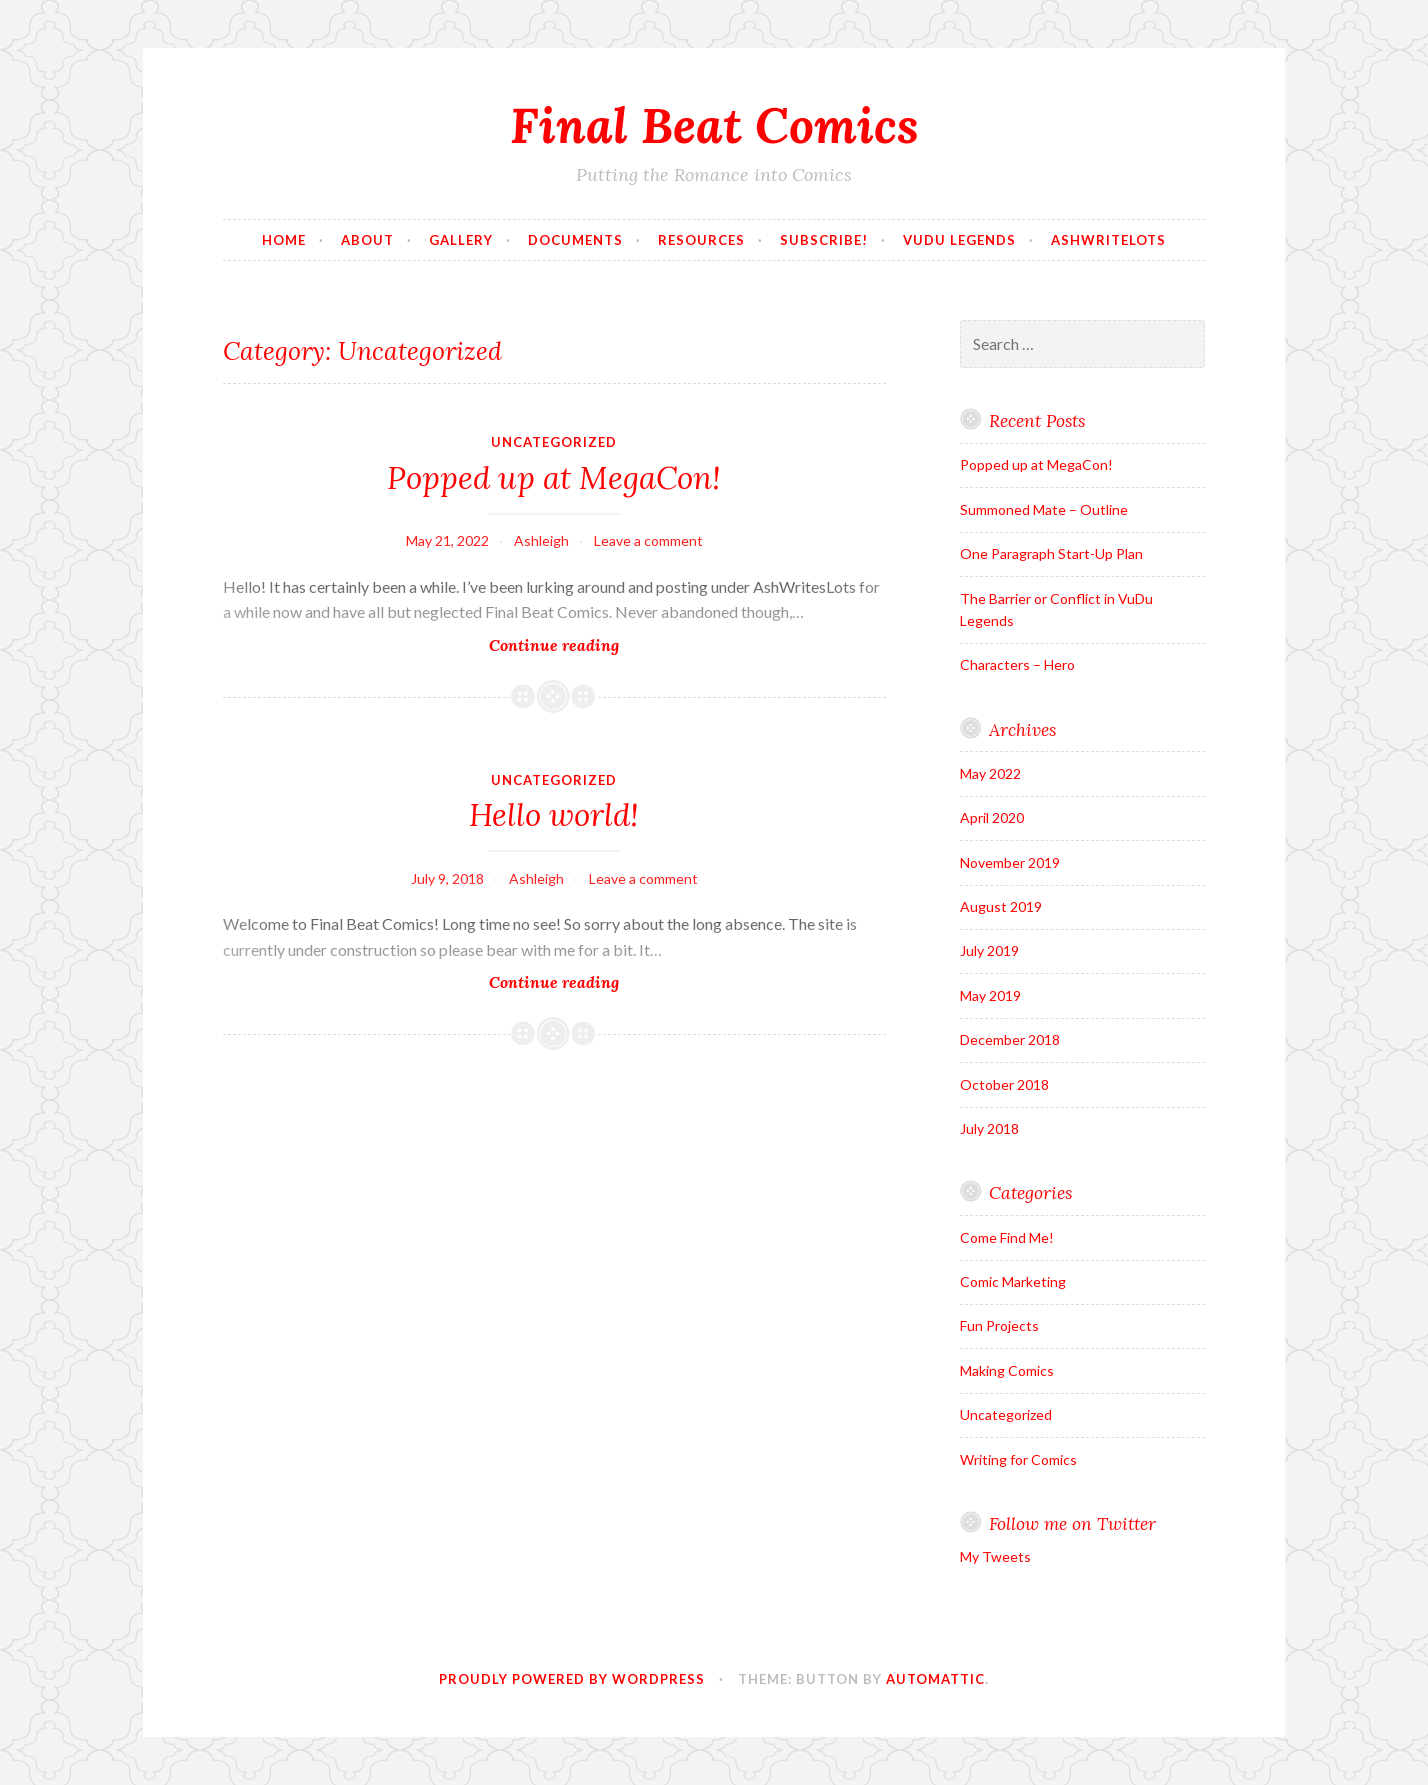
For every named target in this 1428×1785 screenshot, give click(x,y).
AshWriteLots (1108, 240)
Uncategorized (554, 442)
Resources (701, 240)
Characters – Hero (1017, 664)
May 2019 (990, 995)
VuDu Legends (959, 240)
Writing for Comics (1018, 1459)
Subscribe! (824, 240)
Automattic (935, 1679)
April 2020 (992, 817)
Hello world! (554, 815)
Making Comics (1007, 1370)
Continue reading (590, 644)
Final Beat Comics (714, 125)
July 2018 (989, 1128)
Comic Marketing (1013, 1281)
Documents (575, 240)
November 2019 (1010, 862)
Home (284, 240)
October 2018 (1004, 1084)
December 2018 (1010, 1039)
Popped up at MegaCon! (554, 478)
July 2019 (989, 950)
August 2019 (1001, 906)
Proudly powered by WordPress (572, 1679)
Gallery (461, 240)
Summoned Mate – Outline (1044, 509)
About (367, 240)
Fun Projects (999, 1325)
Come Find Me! (1007, 1237)
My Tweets (995, 1556)
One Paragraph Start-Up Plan (1051, 553)
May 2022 (990, 773)
